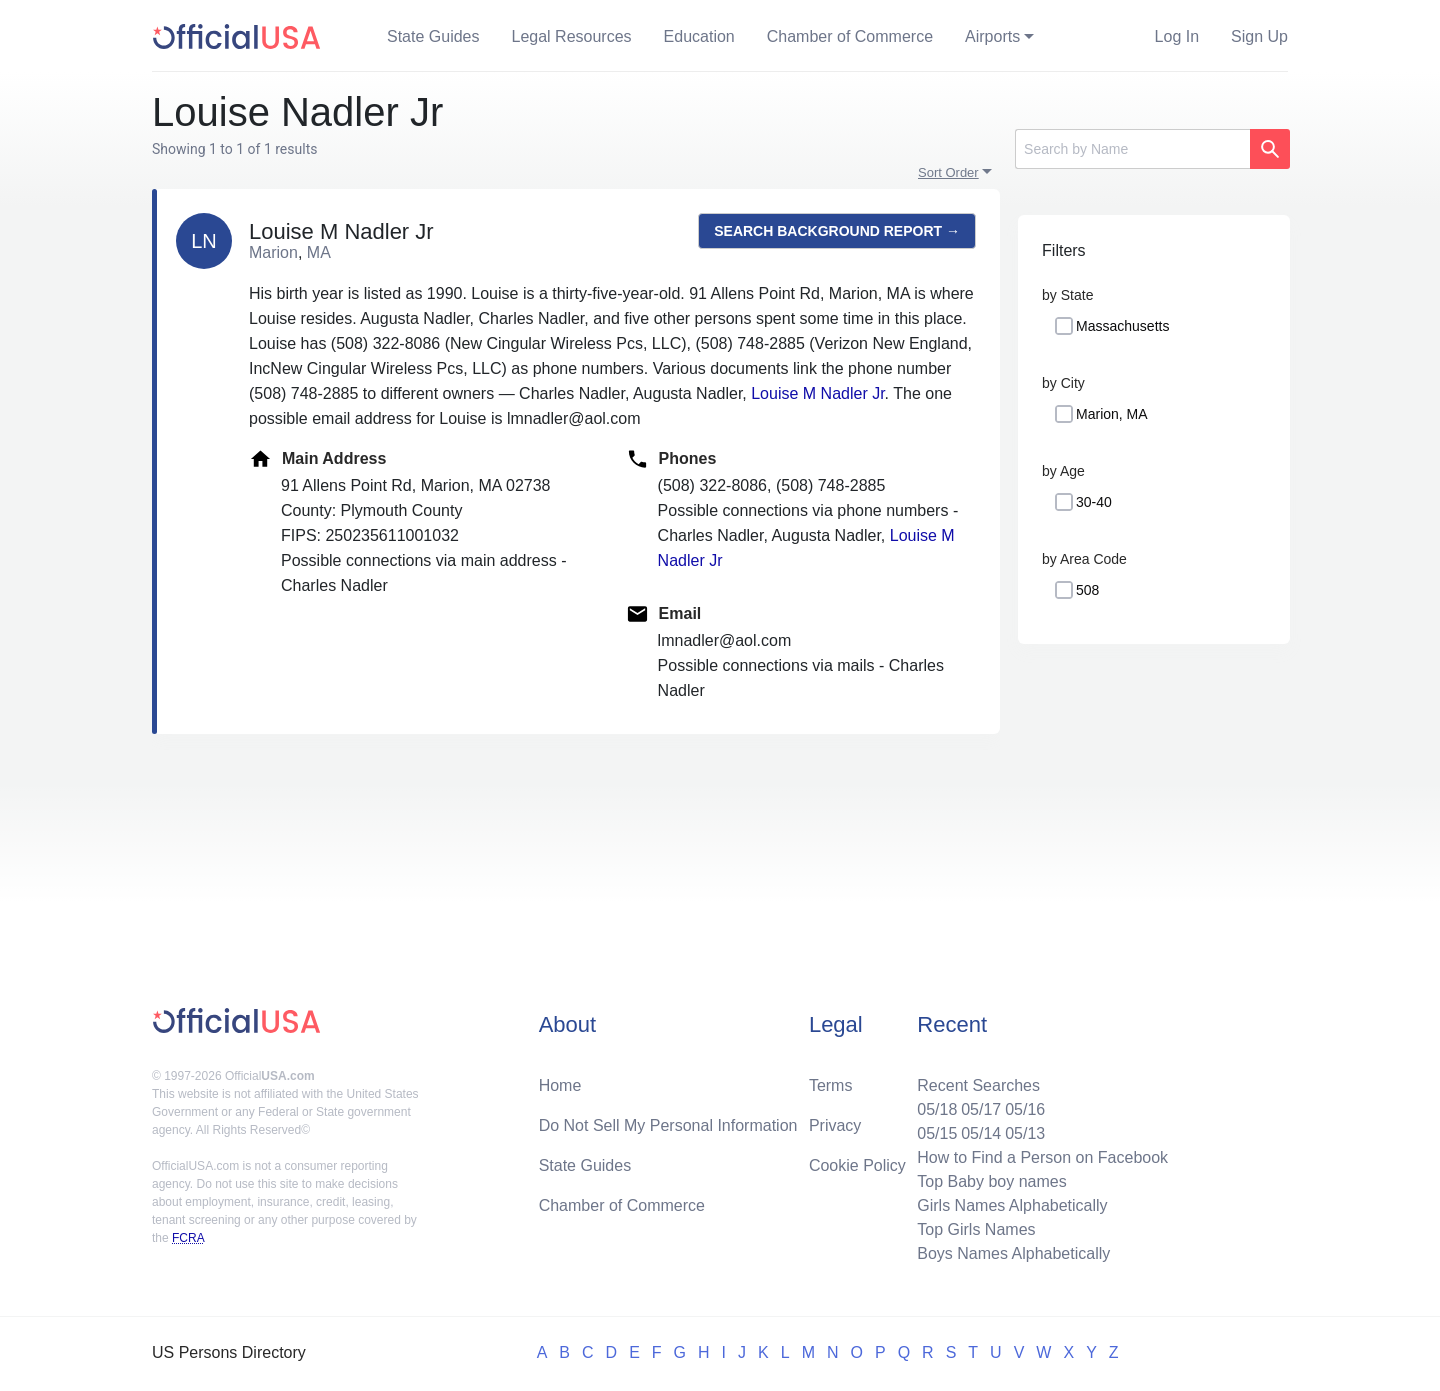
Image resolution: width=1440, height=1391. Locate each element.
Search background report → (837, 231)
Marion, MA (1112, 414)
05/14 (981, 1133)
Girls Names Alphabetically (1012, 1205)
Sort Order (948, 172)
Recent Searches (978, 1085)
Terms (831, 1085)
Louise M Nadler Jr (817, 393)
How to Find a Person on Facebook (1042, 1157)
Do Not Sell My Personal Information (668, 1125)
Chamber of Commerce (850, 36)
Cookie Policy (857, 1165)
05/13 (1025, 1133)
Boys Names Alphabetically (1013, 1253)
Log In (1177, 36)
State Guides (433, 36)
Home (560, 1085)
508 (1087, 590)
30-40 (1094, 502)
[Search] (1132, 149)
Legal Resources (572, 36)
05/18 (937, 1109)
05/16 (1025, 1109)
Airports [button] (992, 36)
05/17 (981, 1109)
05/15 (937, 1133)
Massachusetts (1122, 326)
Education (699, 36)
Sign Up (1259, 36)
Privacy (835, 1125)
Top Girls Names (976, 1229)
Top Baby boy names (991, 1181)
